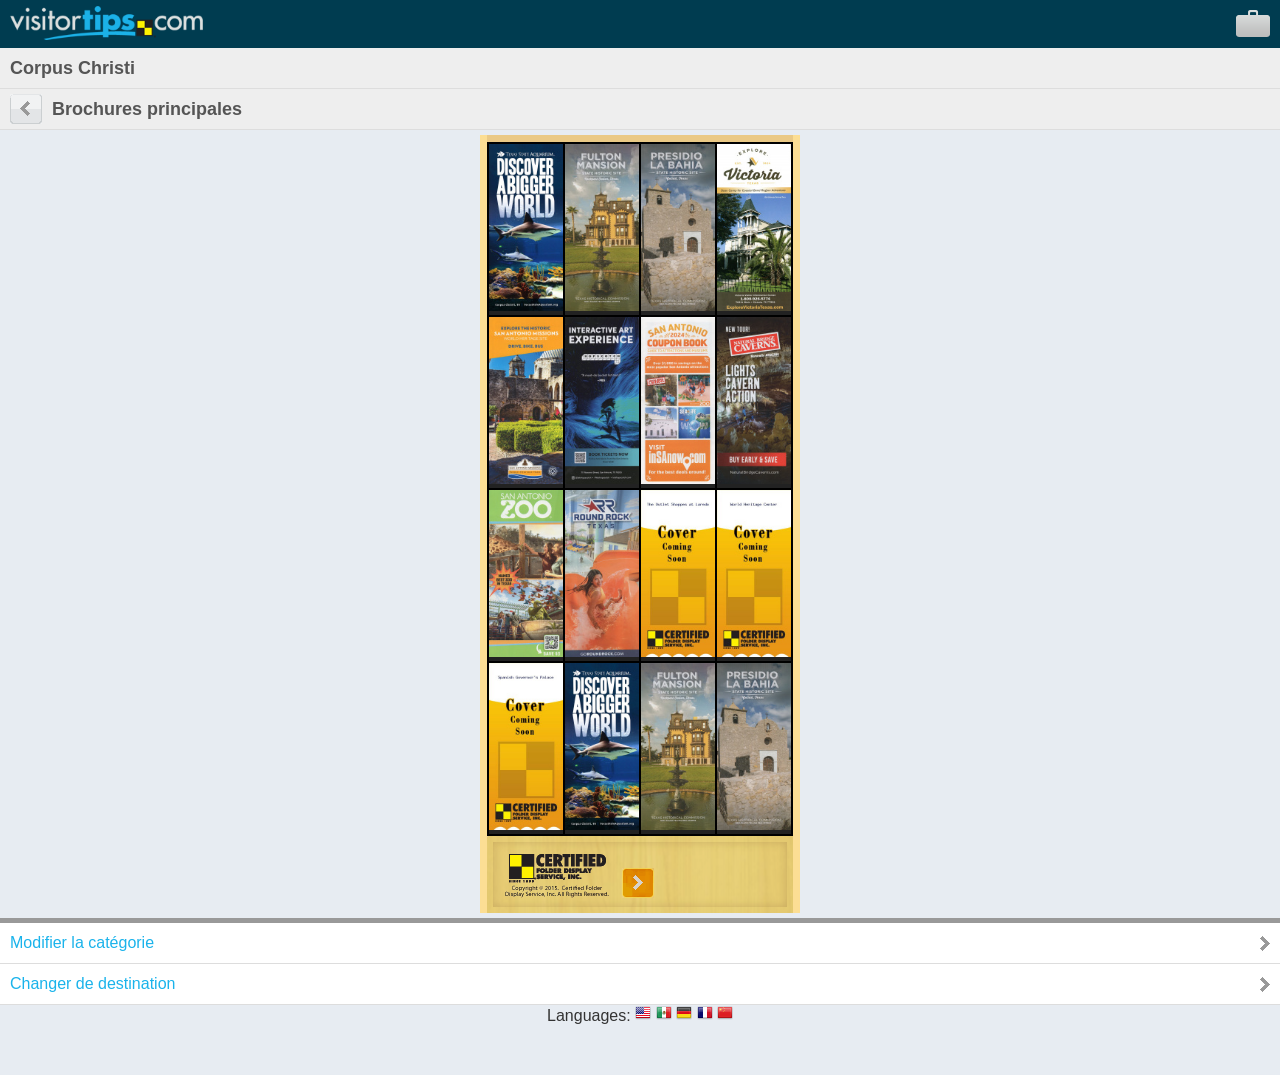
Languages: (589, 1015)
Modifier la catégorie (82, 942)
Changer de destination (92, 983)
